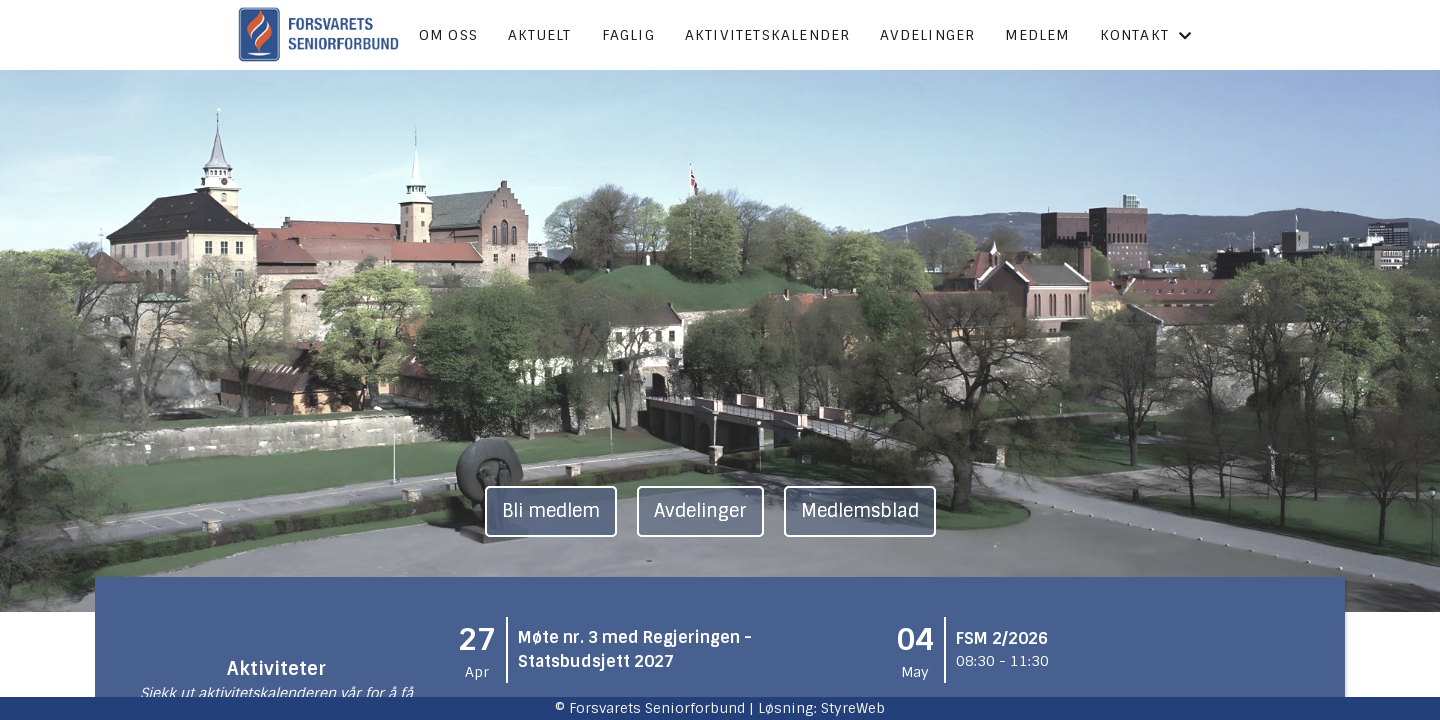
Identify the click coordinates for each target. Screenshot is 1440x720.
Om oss (448, 35)
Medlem (1037, 35)
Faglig (628, 35)
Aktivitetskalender (768, 35)
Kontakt (1146, 35)
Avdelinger (927, 35)
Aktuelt (539, 35)
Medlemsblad (860, 511)
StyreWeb (853, 708)
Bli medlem (551, 511)
